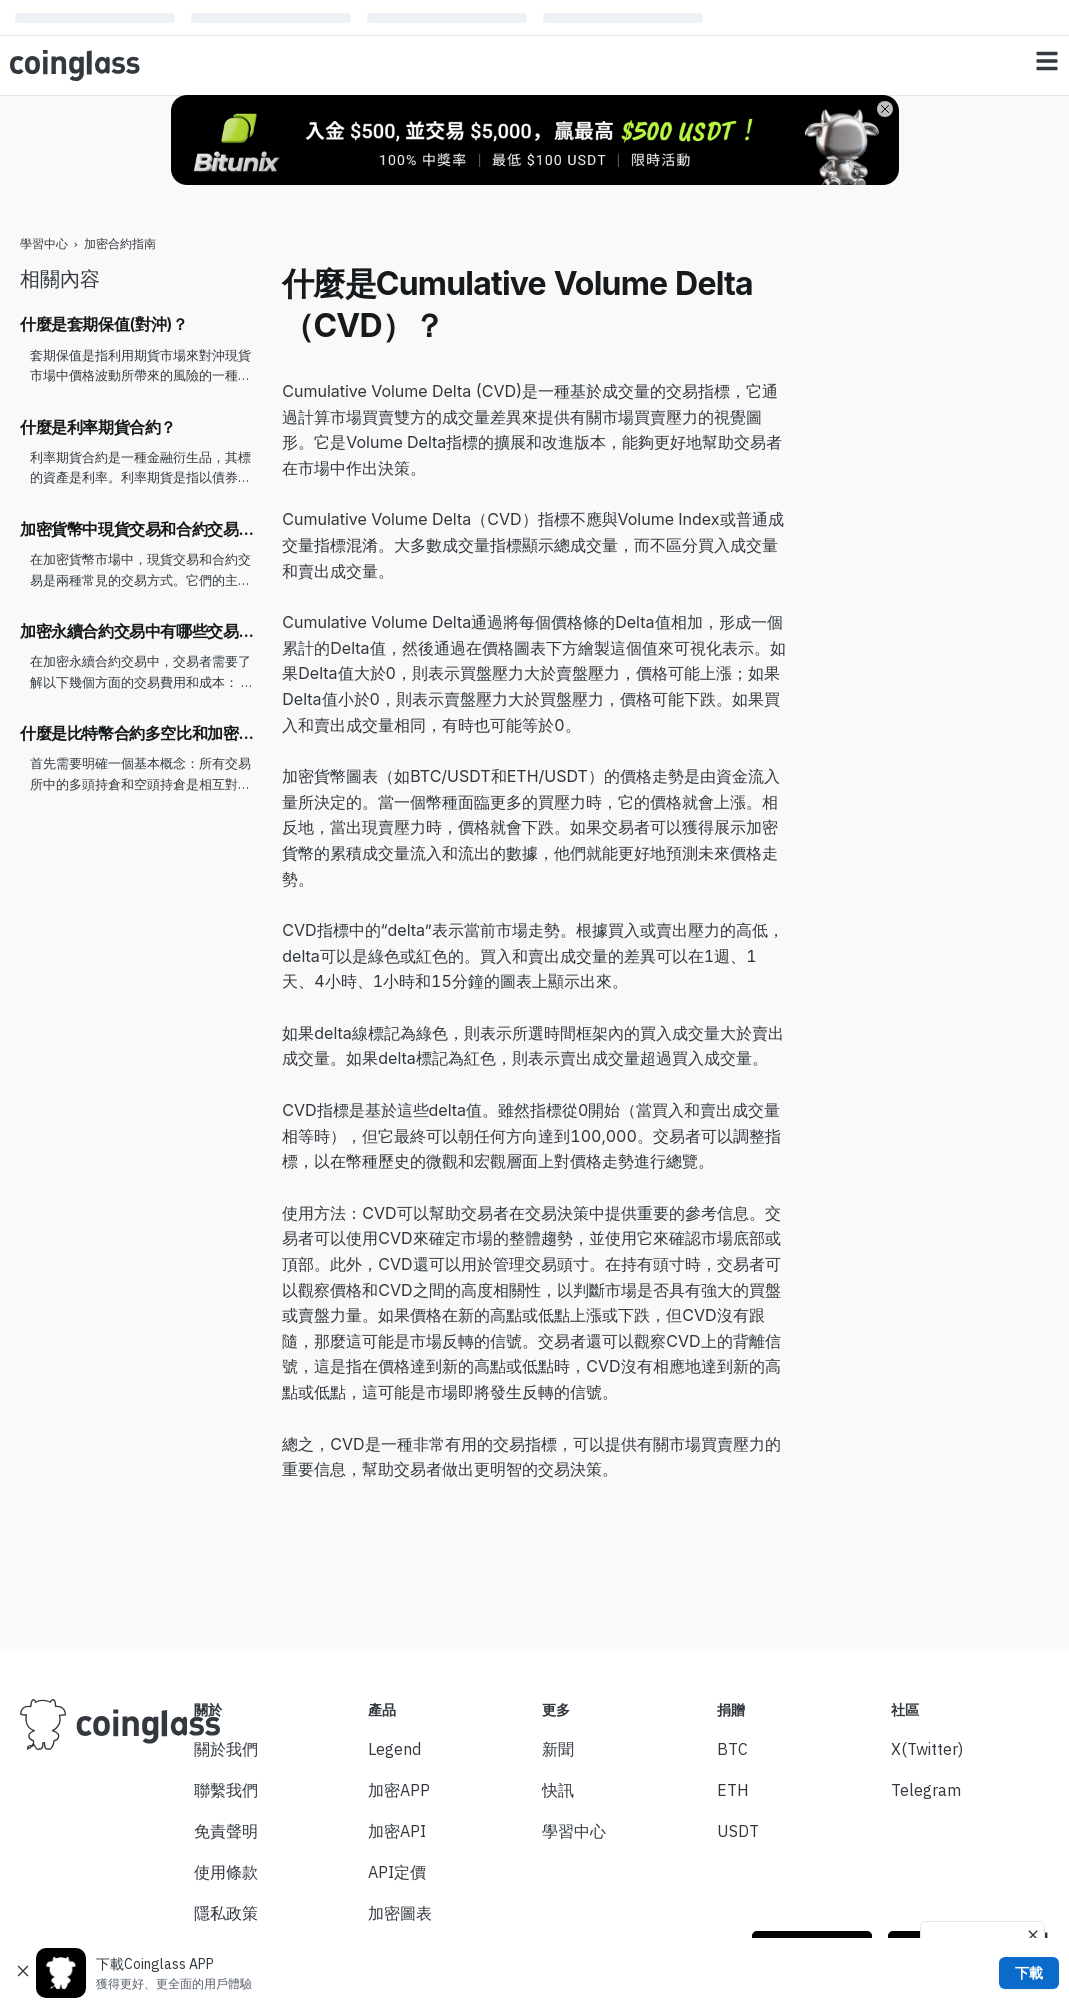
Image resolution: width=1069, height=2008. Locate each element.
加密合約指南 (120, 243)
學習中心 (44, 243)
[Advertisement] (928, 563)
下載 (1029, 1973)
